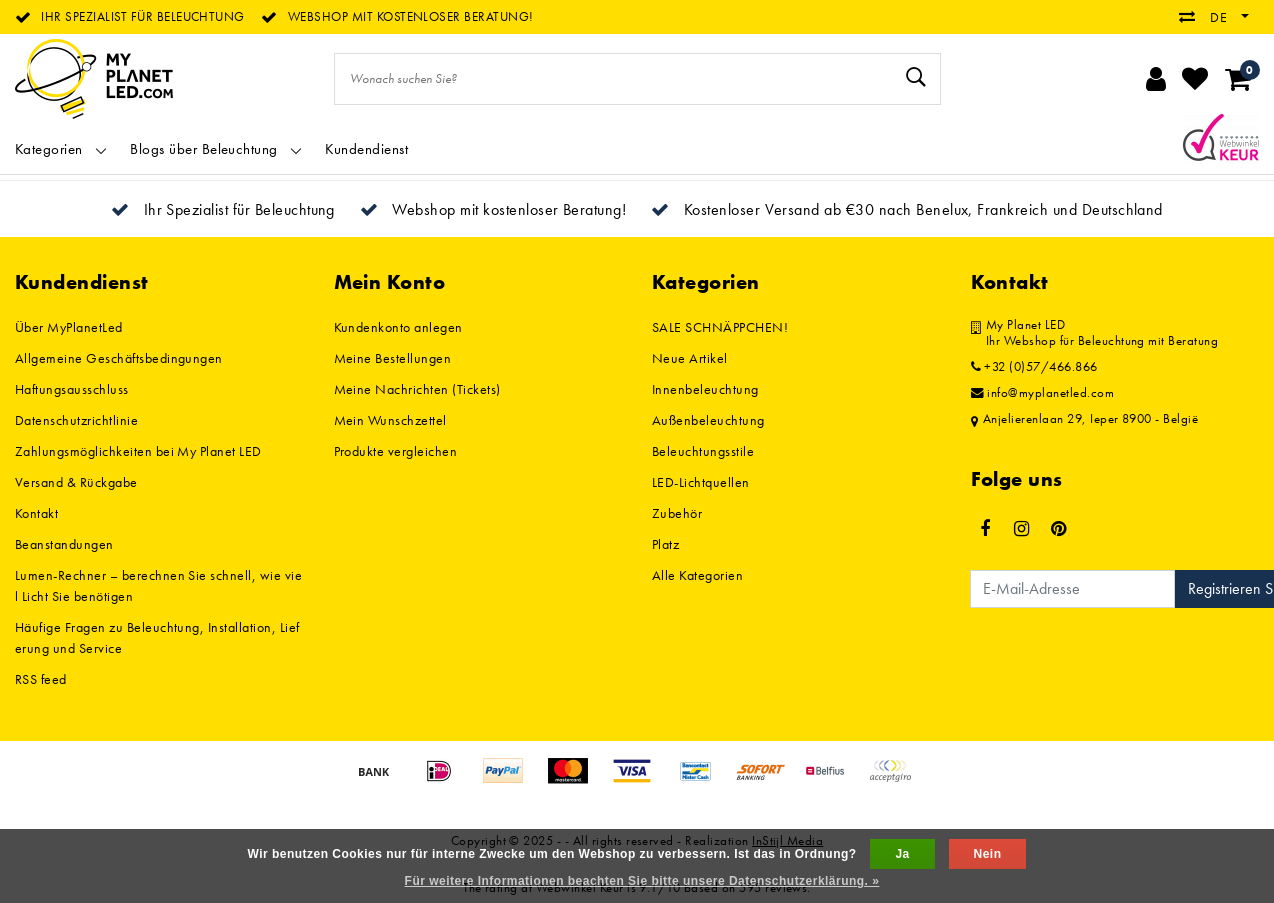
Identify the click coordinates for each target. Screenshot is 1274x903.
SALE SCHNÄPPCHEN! (720, 327)
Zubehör (677, 513)
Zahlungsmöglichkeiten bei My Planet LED (138, 451)
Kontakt (36, 513)
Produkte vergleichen (396, 451)
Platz (665, 544)
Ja (902, 854)
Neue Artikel (690, 358)
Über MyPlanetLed (69, 327)
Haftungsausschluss (72, 389)
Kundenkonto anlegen (398, 327)
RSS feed (41, 679)
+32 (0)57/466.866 (1034, 367)
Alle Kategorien (697, 575)
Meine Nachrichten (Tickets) (417, 389)
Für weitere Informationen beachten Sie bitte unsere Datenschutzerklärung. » (642, 881)
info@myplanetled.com (1043, 393)
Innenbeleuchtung (705, 389)
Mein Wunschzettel (390, 420)
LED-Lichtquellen (701, 482)
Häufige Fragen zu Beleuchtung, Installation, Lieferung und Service (157, 637)
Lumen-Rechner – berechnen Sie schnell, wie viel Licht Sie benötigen (158, 585)
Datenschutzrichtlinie (76, 420)
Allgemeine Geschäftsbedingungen (119, 358)
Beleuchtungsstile (703, 451)
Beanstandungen (64, 544)
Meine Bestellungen (393, 358)
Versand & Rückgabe (76, 482)
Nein (988, 854)
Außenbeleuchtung (708, 420)
